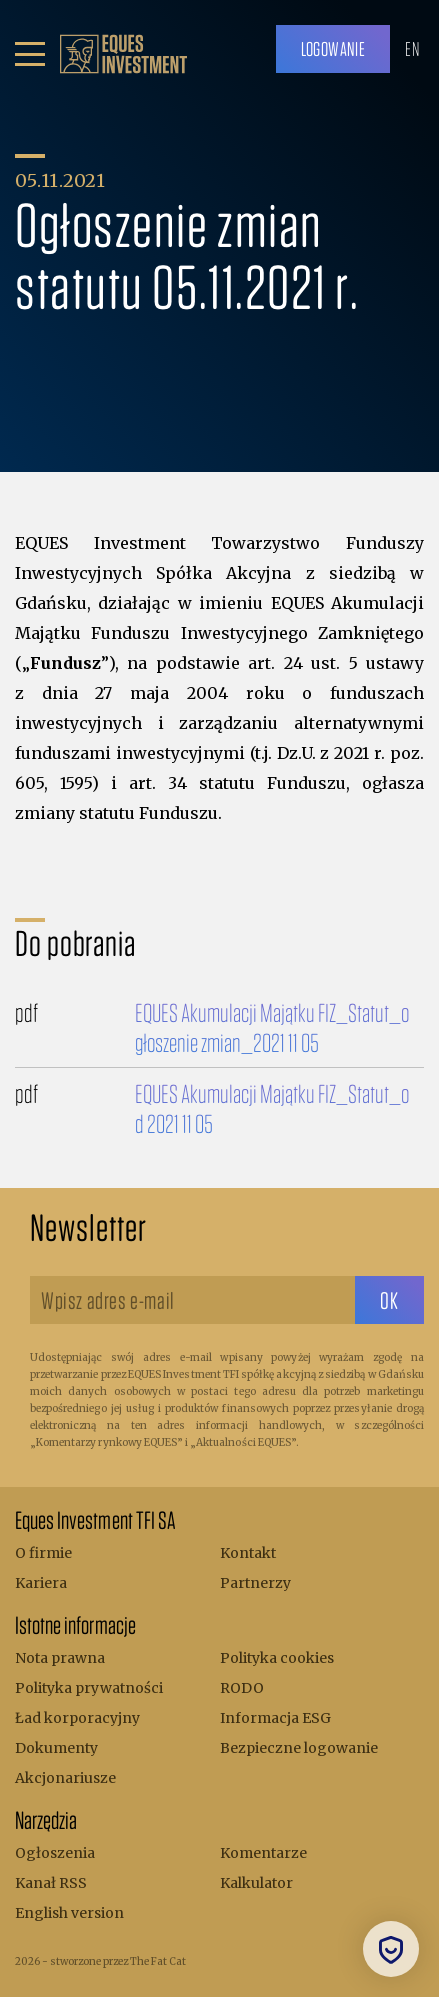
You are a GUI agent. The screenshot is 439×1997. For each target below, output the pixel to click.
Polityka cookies (277, 1658)
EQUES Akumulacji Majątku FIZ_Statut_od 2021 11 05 (272, 1108)
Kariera (41, 1583)
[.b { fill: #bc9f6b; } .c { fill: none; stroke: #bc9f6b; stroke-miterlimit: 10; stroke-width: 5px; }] (123, 54)
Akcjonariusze (65, 1778)
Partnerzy (255, 1583)
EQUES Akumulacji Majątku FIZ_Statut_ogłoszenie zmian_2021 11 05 (272, 1027)
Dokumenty (56, 1748)
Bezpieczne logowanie (299, 1748)
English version (69, 1913)
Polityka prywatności (89, 1688)
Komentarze (263, 1853)
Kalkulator (256, 1883)
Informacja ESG (275, 1718)
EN (412, 48)
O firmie (43, 1553)
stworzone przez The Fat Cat (118, 1961)
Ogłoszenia (55, 1853)
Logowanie (333, 48)
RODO (242, 1688)
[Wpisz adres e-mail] (192, 1300)
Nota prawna (60, 1658)
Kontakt (248, 1553)
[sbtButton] (389, 1300)
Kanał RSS (51, 1883)
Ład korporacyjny (77, 1718)
